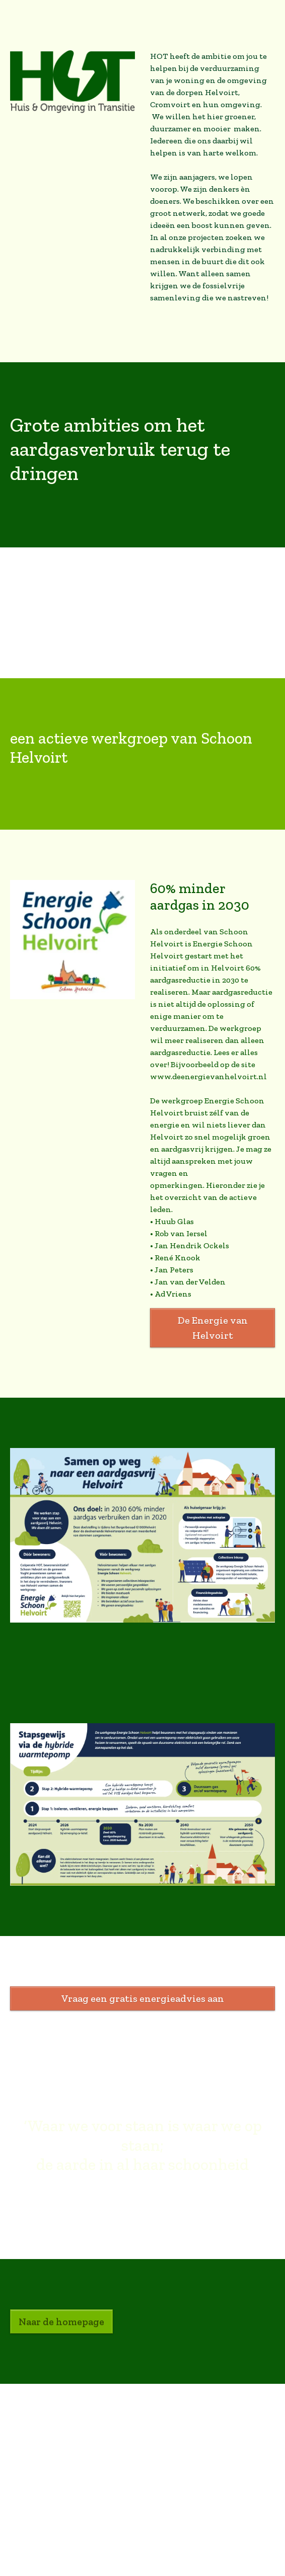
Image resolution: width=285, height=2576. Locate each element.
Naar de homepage (61, 2321)
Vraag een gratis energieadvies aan (142, 1998)
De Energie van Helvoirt (213, 1327)
